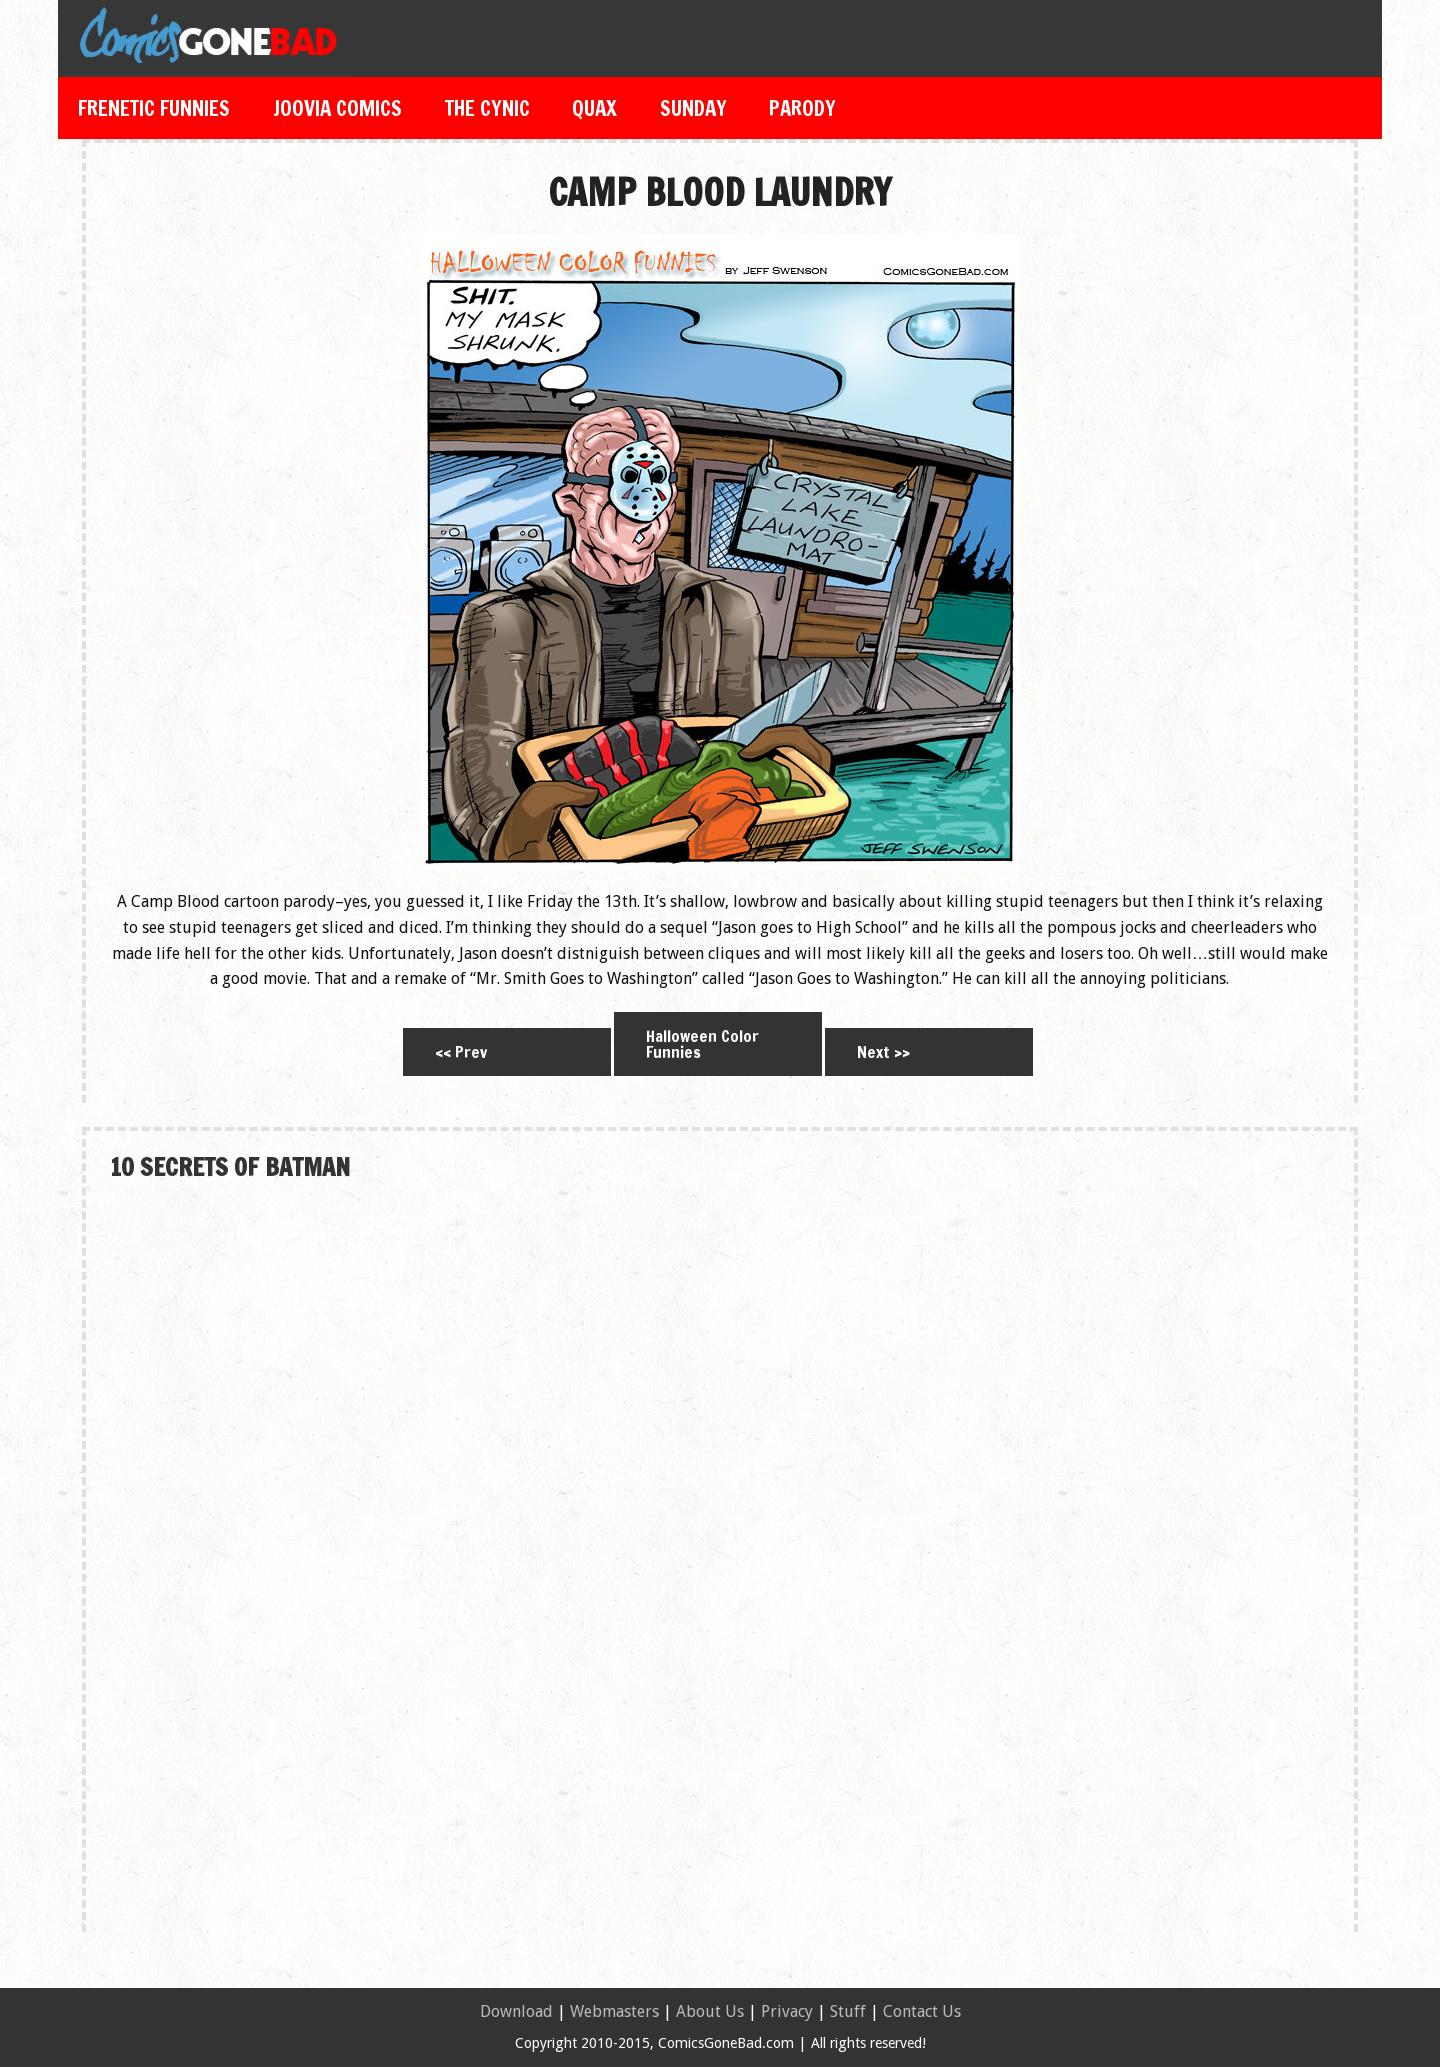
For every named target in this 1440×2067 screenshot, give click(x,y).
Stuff (848, 2011)
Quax (594, 108)
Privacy (787, 2011)
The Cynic (487, 108)
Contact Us (922, 2011)
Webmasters (614, 2011)
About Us (710, 2011)
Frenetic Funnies (154, 108)
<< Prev (461, 1052)
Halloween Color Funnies (702, 1044)
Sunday (693, 108)
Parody (802, 108)
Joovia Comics (337, 108)
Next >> (883, 1052)
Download (516, 2011)
